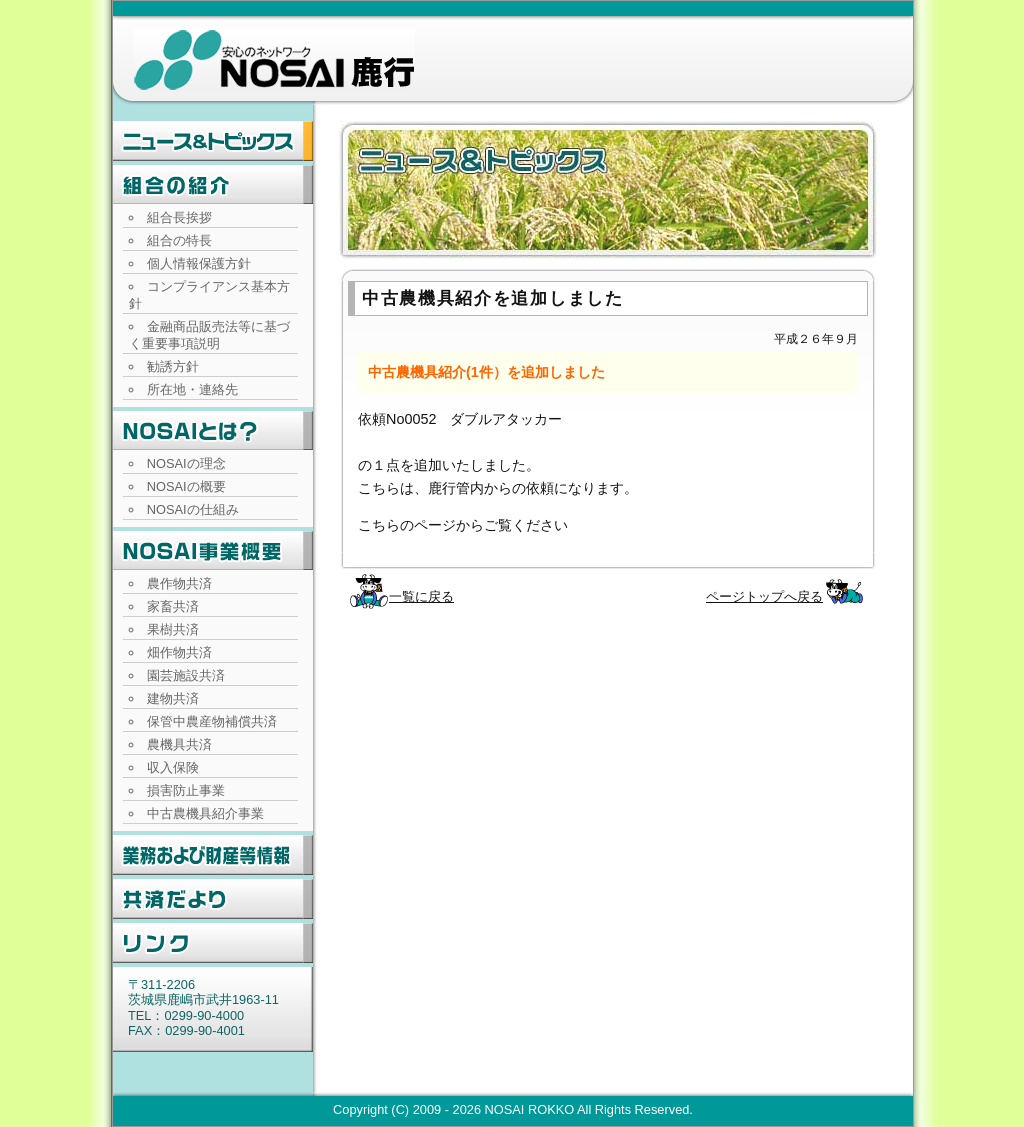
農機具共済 (179, 744)
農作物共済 (179, 583)
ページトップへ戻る (764, 596)
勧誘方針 (173, 366)
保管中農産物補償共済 (212, 721)
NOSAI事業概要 (213, 551)
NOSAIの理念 (186, 463)
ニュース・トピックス (213, 141)
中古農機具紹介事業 (205, 813)
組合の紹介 (213, 185)
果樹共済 (173, 629)
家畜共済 (173, 606)
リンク (213, 943)
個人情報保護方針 (199, 263)
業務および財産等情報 (213, 855)
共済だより (213, 899)
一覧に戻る (421, 596)
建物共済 (173, 698)
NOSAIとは (213, 431)
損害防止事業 (186, 790)
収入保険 (173, 767)
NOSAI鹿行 (274, 60)
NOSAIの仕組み (193, 509)
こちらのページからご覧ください (463, 525)
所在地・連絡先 (192, 389)
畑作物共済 (179, 652)
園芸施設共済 (186, 675)
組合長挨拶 (179, 217)
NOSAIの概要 (186, 486)
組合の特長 (179, 240)
